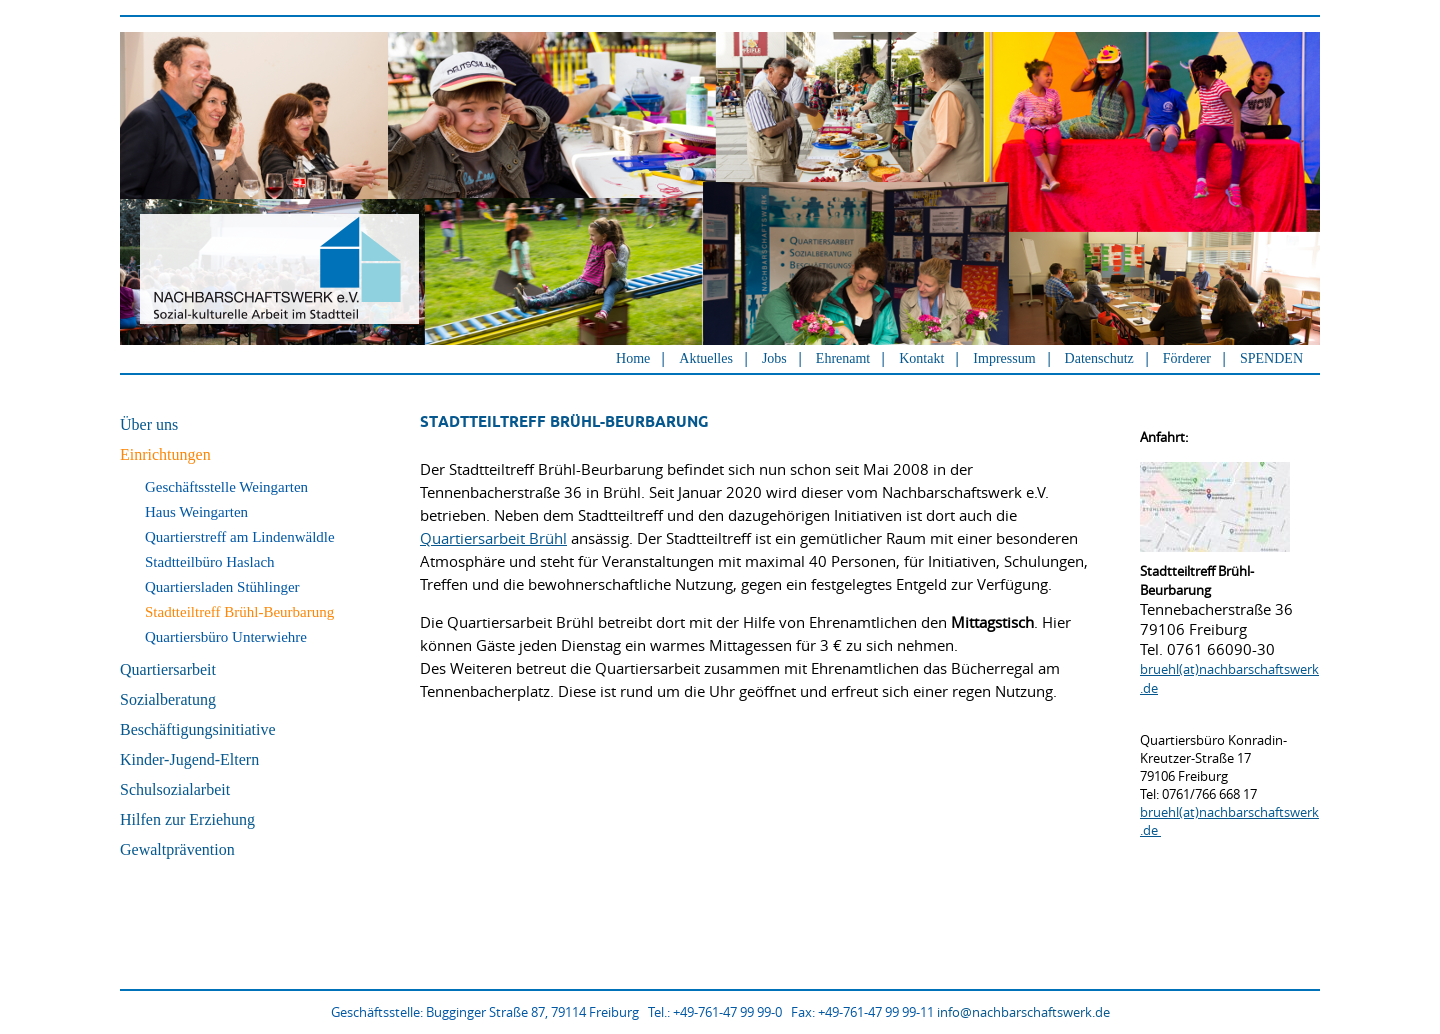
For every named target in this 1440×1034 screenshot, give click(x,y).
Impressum (1004, 358)
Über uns (149, 424)
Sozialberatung (168, 699)
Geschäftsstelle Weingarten (226, 487)
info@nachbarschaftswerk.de (1023, 1012)
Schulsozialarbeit (175, 789)
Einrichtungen (165, 454)
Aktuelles (706, 358)
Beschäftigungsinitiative (198, 729)
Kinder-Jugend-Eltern (189, 759)
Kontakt (921, 358)
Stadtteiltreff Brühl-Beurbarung (239, 612)
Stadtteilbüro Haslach (210, 562)
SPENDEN (1271, 358)
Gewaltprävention (177, 849)
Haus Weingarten (196, 512)
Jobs (774, 358)
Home (633, 358)
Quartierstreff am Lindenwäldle (240, 537)
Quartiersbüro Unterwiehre (226, 637)
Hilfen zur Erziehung (187, 819)
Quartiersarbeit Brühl (493, 538)
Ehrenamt (843, 358)
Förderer (1187, 358)
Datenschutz (1099, 358)
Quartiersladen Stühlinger (222, 587)
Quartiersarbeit (168, 669)
